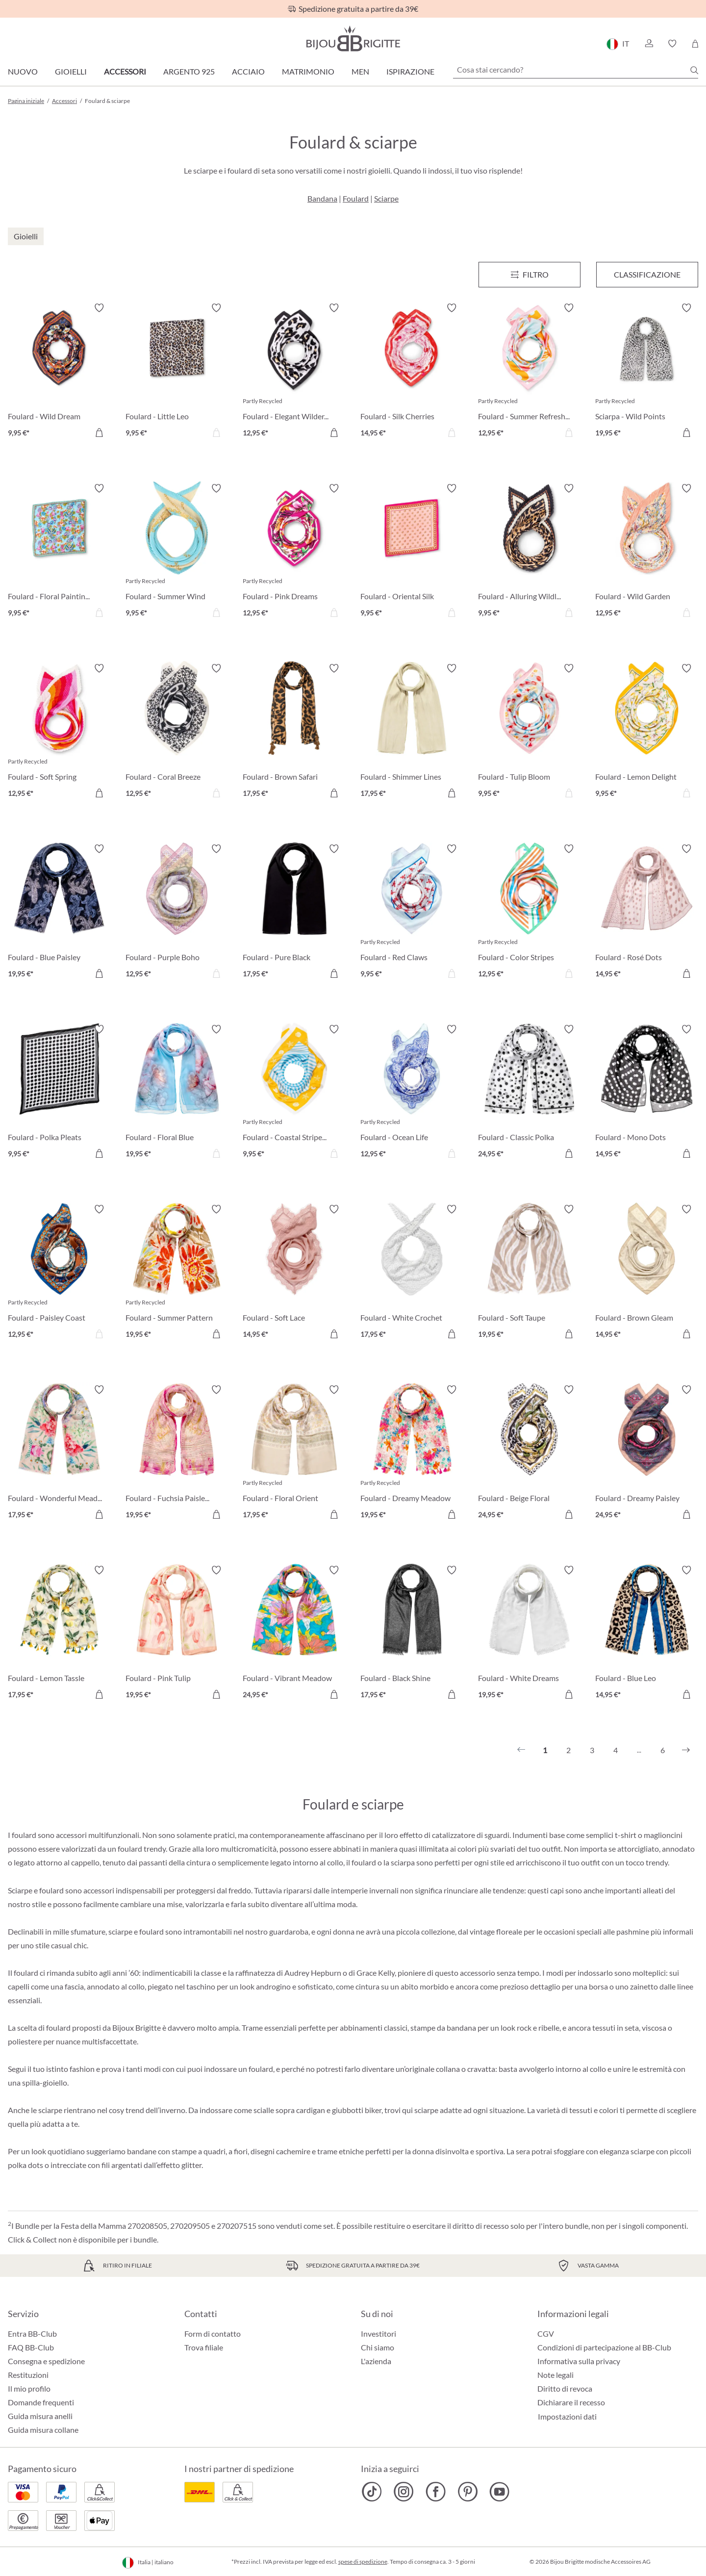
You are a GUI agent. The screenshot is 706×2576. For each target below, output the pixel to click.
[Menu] (529, 274)
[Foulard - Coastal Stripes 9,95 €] (294, 1093)
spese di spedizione (362, 2561)
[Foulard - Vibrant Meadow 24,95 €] (294, 1633)
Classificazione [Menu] (647, 274)
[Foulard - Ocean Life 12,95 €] (411, 1093)
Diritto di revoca (564, 2388)
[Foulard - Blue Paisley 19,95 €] (59, 912)
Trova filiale (203, 2347)
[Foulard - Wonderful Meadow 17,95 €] (59, 1453)
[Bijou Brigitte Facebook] (436, 2491)
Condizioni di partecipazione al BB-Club (604, 2347)
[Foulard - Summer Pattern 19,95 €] (177, 1273)
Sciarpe (386, 198)
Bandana (322, 198)
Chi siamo (377, 2347)
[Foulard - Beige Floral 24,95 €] (529, 1453)
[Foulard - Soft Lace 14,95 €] (294, 1273)
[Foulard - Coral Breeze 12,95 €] (177, 732)
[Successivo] (686, 1750)
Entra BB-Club (32, 2333)
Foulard (356, 198)
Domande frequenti (41, 2402)
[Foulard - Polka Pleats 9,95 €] (59, 1093)
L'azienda (376, 2361)
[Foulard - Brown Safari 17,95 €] (294, 732)
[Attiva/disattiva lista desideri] (99, 308)
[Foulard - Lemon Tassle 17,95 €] (59, 1633)
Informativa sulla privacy (578, 2361)
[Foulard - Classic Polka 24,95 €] (529, 1093)
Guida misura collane (43, 2429)
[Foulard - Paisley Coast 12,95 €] (59, 1273)
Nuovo (23, 71)
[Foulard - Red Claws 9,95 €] (411, 912)
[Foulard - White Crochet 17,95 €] (411, 1273)
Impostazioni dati (567, 2416)
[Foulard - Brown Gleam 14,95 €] (646, 1273)
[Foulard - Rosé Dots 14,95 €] (646, 912)
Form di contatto (212, 2333)
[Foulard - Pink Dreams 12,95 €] (294, 552)
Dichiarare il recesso (571, 2402)
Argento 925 (189, 71)
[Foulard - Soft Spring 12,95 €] (59, 732)
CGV (545, 2333)
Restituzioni (28, 2374)
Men (360, 71)
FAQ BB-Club (31, 2347)
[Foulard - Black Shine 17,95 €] (411, 1633)
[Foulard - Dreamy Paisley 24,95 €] (646, 1453)
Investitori (378, 2333)
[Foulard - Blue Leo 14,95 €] (646, 1633)
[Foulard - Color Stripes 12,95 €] (529, 912)
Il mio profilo (29, 2388)
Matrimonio (308, 71)
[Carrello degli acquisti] (695, 43)
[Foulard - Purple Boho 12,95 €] (177, 912)
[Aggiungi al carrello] (99, 432)
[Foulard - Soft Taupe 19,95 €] (529, 1273)
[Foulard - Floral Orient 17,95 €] (294, 1453)
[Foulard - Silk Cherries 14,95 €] (411, 371)
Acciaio (248, 71)
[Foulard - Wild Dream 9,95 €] (59, 371)
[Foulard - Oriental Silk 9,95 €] (411, 552)
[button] (648, 43)
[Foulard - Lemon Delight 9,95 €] (646, 732)
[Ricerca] (694, 70)
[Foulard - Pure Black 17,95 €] (294, 912)
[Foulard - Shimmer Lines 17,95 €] (411, 732)
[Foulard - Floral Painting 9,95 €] (59, 552)
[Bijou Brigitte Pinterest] (467, 2491)
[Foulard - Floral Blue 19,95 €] (177, 1093)
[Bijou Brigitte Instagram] (404, 2491)
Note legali (555, 2374)
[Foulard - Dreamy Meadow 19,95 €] (411, 1453)
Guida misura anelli (40, 2416)
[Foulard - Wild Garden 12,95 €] (646, 552)
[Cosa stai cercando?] (575, 69)
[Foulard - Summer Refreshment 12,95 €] (529, 371)
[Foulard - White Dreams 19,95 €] (529, 1633)
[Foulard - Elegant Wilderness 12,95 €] (294, 371)
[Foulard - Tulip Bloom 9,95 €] (529, 732)
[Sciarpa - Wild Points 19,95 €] (646, 371)
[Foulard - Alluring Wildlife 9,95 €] (529, 552)
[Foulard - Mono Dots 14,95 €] (646, 1093)
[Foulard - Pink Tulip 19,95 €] (177, 1633)
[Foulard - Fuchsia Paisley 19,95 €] (177, 1453)
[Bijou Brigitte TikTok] (372, 2491)
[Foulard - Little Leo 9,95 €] (177, 371)
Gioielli (71, 71)
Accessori (125, 71)
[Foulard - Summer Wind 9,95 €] (177, 552)
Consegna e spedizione (46, 2361)
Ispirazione (410, 71)
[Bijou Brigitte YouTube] (499, 2491)
